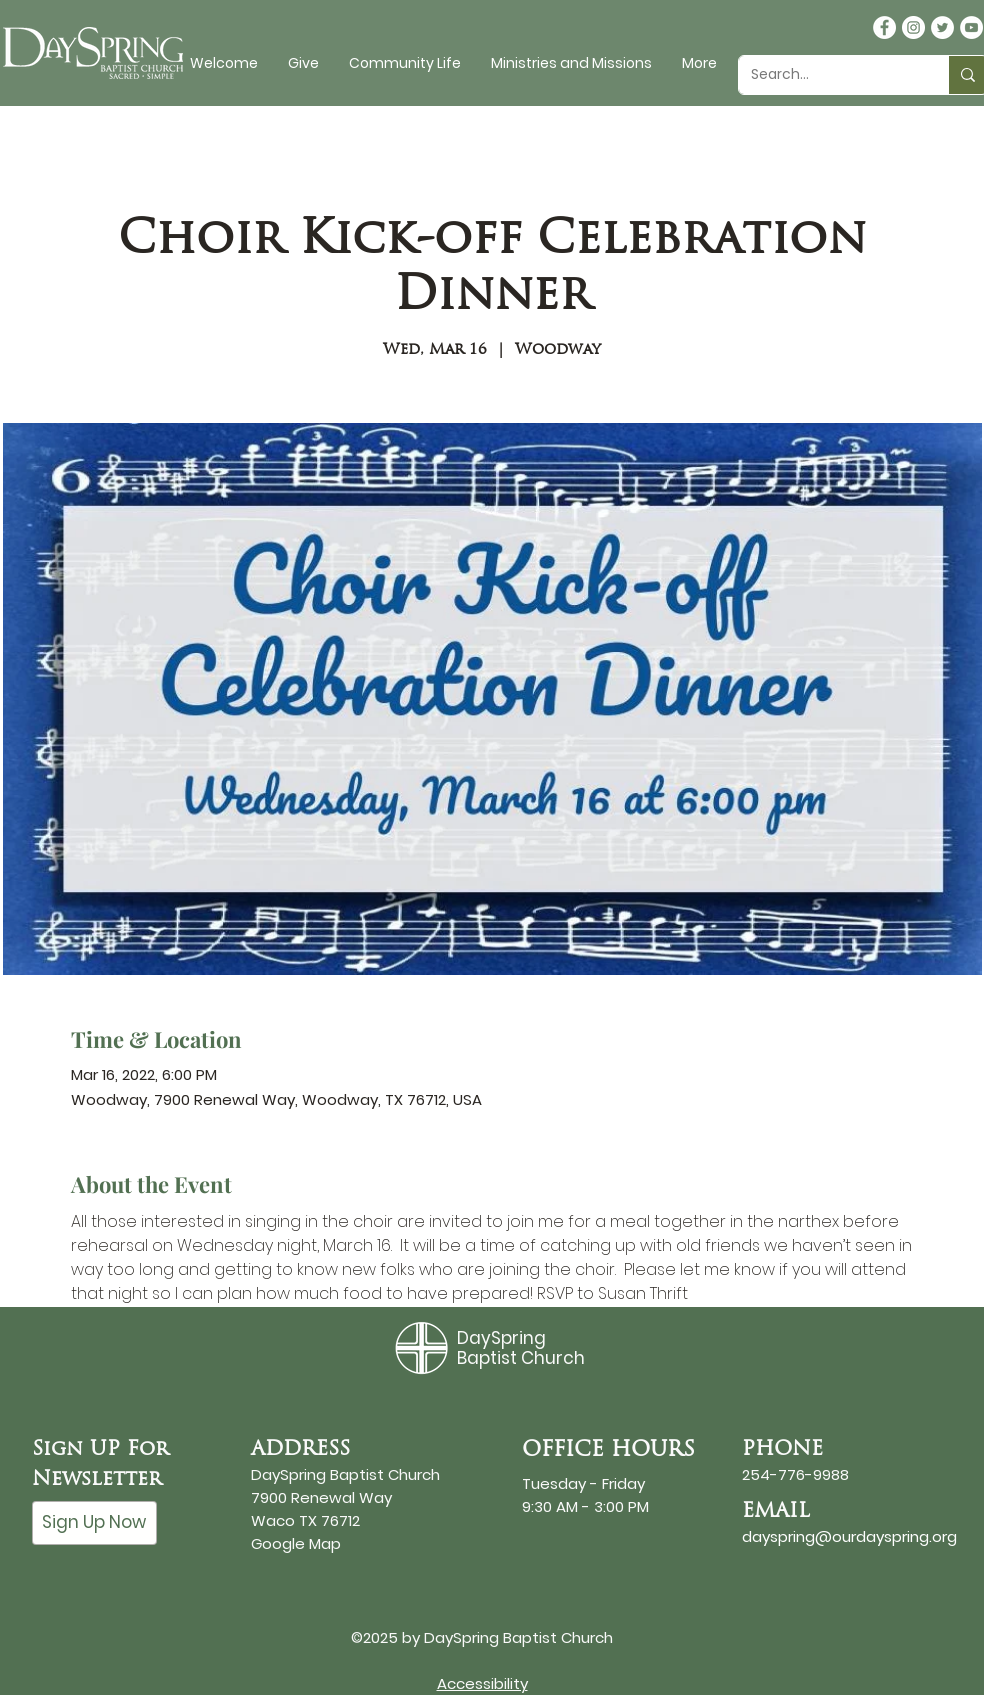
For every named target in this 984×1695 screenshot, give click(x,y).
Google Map (296, 1543)
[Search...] (828, 75)
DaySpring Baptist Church (521, 1348)
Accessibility (482, 1683)
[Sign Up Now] (94, 1523)
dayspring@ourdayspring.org (849, 1536)
